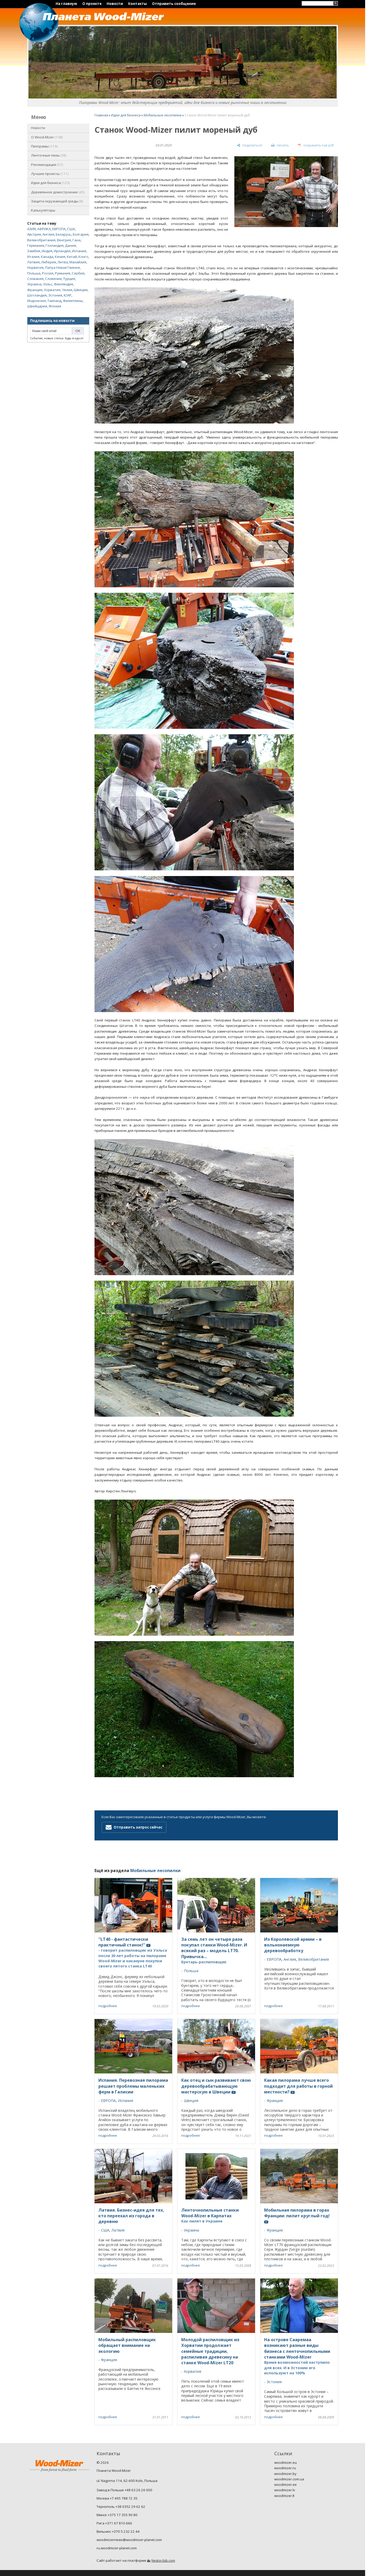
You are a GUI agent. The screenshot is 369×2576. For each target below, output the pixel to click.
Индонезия (36, 300)
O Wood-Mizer (47, 137)
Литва (62, 262)
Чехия (67, 289)
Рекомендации (47, 164)
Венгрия (64, 240)
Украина (34, 284)
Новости (115, 3)
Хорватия (52, 289)
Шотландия (37, 295)
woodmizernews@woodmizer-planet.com (129, 2539)
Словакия (35, 278)
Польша (33, 273)
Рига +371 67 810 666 (114, 2523)
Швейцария (37, 306)
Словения (53, 278)
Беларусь (63, 234)
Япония (55, 306)
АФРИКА (44, 229)
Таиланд (54, 300)
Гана (77, 240)
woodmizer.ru (285, 2468)
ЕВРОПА (59, 229)
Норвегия (35, 267)
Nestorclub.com (163, 2560)
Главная (101, 115)
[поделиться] (249, 145)
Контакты (137, 3)
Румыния (62, 273)
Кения (60, 256)
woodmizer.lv (284, 2490)
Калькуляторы (43, 210)
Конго (83, 256)
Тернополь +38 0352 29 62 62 (121, 2506)
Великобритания (41, 240)
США (71, 229)
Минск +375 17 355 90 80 (117, 2515)
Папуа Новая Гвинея (62, 267)
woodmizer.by (285, 2473)
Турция (69, 278)
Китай (72, 256)
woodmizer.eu (285, 2462)
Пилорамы (44, 146)
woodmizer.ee (285, 2484)
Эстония (55, 295)
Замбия (33, 251)
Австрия (34, 234)
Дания (70, 245)
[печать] (280, 145)
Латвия (33, 262)
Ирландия (62, 251)
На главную (66, 3)
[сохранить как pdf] (316, 145)
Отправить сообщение (174, 3)
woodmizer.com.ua (289, 2479)
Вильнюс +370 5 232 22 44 (118, 2531)
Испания (79, 251)
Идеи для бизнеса (50, 182)
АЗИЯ (31, 229)
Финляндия (63, 284)
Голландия (54, 245)
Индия (47, 251)
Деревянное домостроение (58, 192)
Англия (48, 234)
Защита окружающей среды (57, 201)
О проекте (92, 3)
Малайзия (77, 262)
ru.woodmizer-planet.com (117, 2548)
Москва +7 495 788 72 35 (117, 2498)
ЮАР (67, 295)
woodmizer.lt (284, 2495)
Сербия (78, 273)
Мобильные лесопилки (163, 115)
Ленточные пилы (49, 155)
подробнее (107, 2005)
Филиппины (73, 300)
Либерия (48, 262)
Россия (47, 273)
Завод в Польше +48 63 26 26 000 (124, 2490)
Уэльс (47, 284)
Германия (35, 245)
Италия (33, 256)
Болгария (81, 234)
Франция (34, 289)
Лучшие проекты (50, 173)
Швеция (81, 289)
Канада (47, 256)
